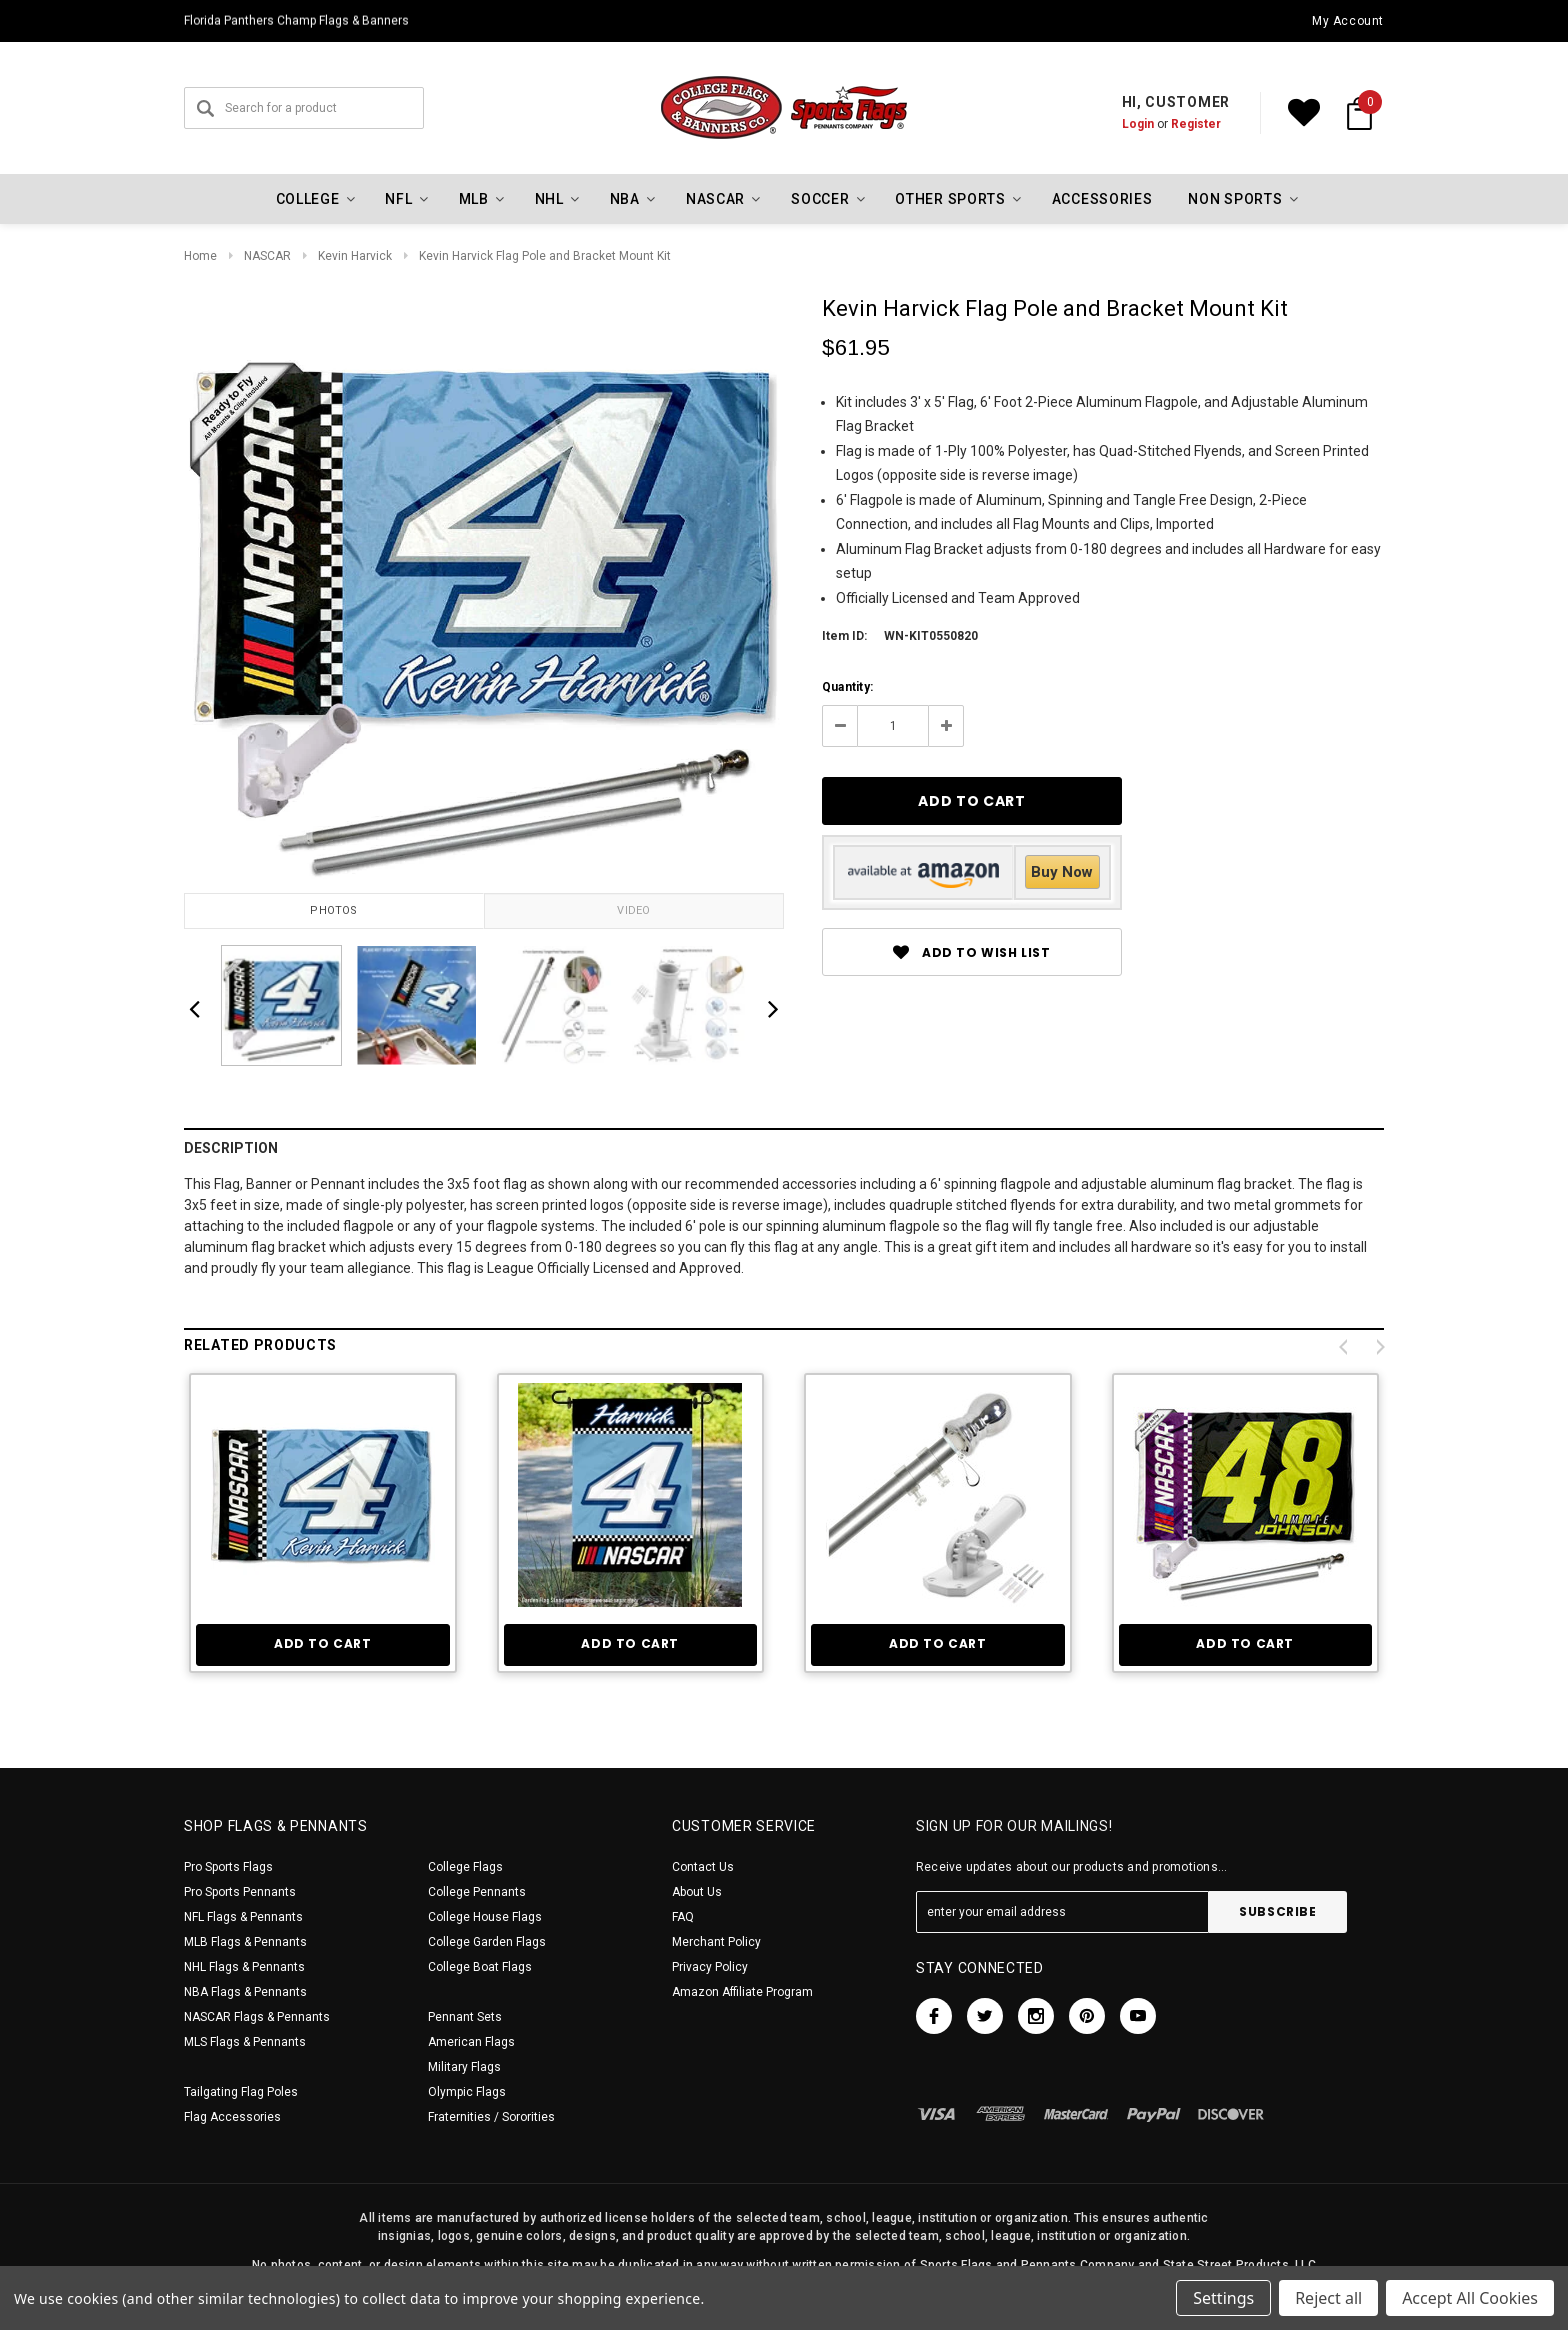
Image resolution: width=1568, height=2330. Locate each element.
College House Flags (485, 1917)
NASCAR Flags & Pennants (257, 2017)
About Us (697, 1892)
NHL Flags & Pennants (244, 1967)
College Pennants (477, 1892)
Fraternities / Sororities (491, 2117)
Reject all (1328, 2298)
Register (1196, 124)
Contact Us (703, 1867)
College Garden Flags (487, 1942)
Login (1138, 124)
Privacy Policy (710, 1967)
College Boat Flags (480, 1967)
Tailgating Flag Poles (241, 2092)
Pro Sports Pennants (240, 1892)
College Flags (465, 1867)
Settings (1223, 2298)
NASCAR (267, 256)
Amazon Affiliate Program (742, 1992)
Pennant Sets (465, 2017)
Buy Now (1062, 872)
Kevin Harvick (355, 256)
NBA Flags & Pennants (245, 1992)
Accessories (1102, 199)
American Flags (471, 2042)
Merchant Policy (716, 1942)
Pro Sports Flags (228, 1867)
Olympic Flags (467, 2092)
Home (200, 256)
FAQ (683, 1917)
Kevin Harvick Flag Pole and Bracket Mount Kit (545, 256)
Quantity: (847, 687)
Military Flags (464, 2067)
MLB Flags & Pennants (245, 1942)
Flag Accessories (232, 2117)
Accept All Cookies (1470, 2298)
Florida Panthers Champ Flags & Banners (296, 21)
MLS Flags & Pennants (245, 2042)
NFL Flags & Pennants (243, 1917)
